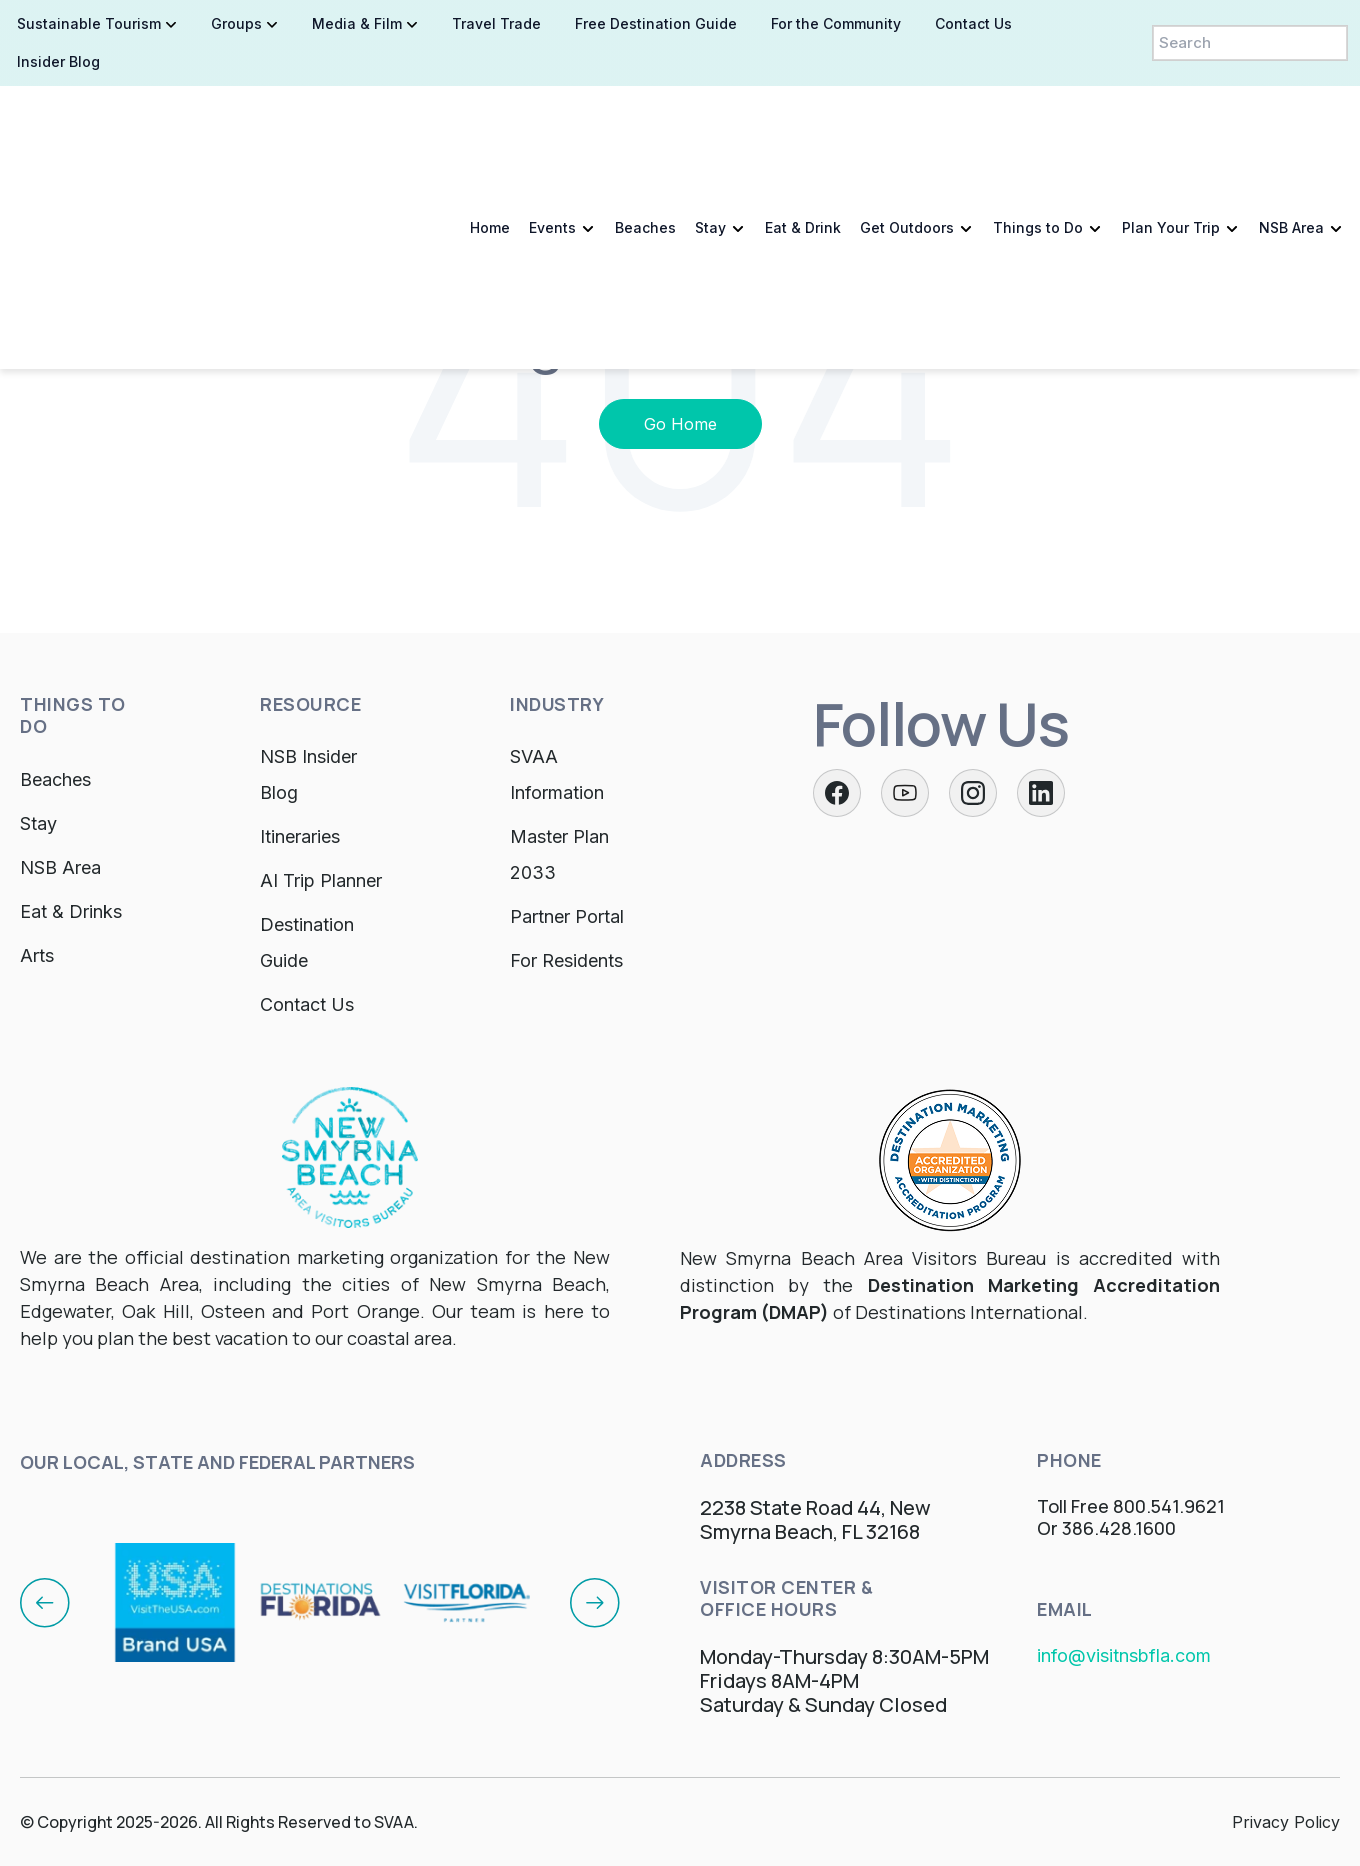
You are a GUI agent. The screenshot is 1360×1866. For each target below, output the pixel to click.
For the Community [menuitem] (836, 23)
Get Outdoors (907, 133)
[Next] (595, 1602)
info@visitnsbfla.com (1124, 1655)
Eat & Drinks (71, 911)
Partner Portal (567, 916)
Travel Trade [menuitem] (496, 23)
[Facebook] (837, 793)
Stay (710, 133)
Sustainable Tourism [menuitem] (89, 23)
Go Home (680, 424)
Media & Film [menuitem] (357, 23)
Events (552, 133)
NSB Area (1291, 133)
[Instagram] (973, 793)
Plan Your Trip (1171, 133)
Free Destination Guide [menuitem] (656, 23)
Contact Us (307, 1004)
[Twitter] (905, 793)
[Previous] (45, 1602)
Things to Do (1038, 133)
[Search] (1250, 43)
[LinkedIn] (1041, 793)
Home (490, 133)
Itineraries (300, 836)
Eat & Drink (803, 133)
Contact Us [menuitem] (973, 23)
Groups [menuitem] (236, 23)
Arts (37, 955)
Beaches (645, 133)
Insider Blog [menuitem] (58, 61)
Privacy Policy (1286, 1822)
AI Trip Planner (321, 880)
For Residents (566, 960)
